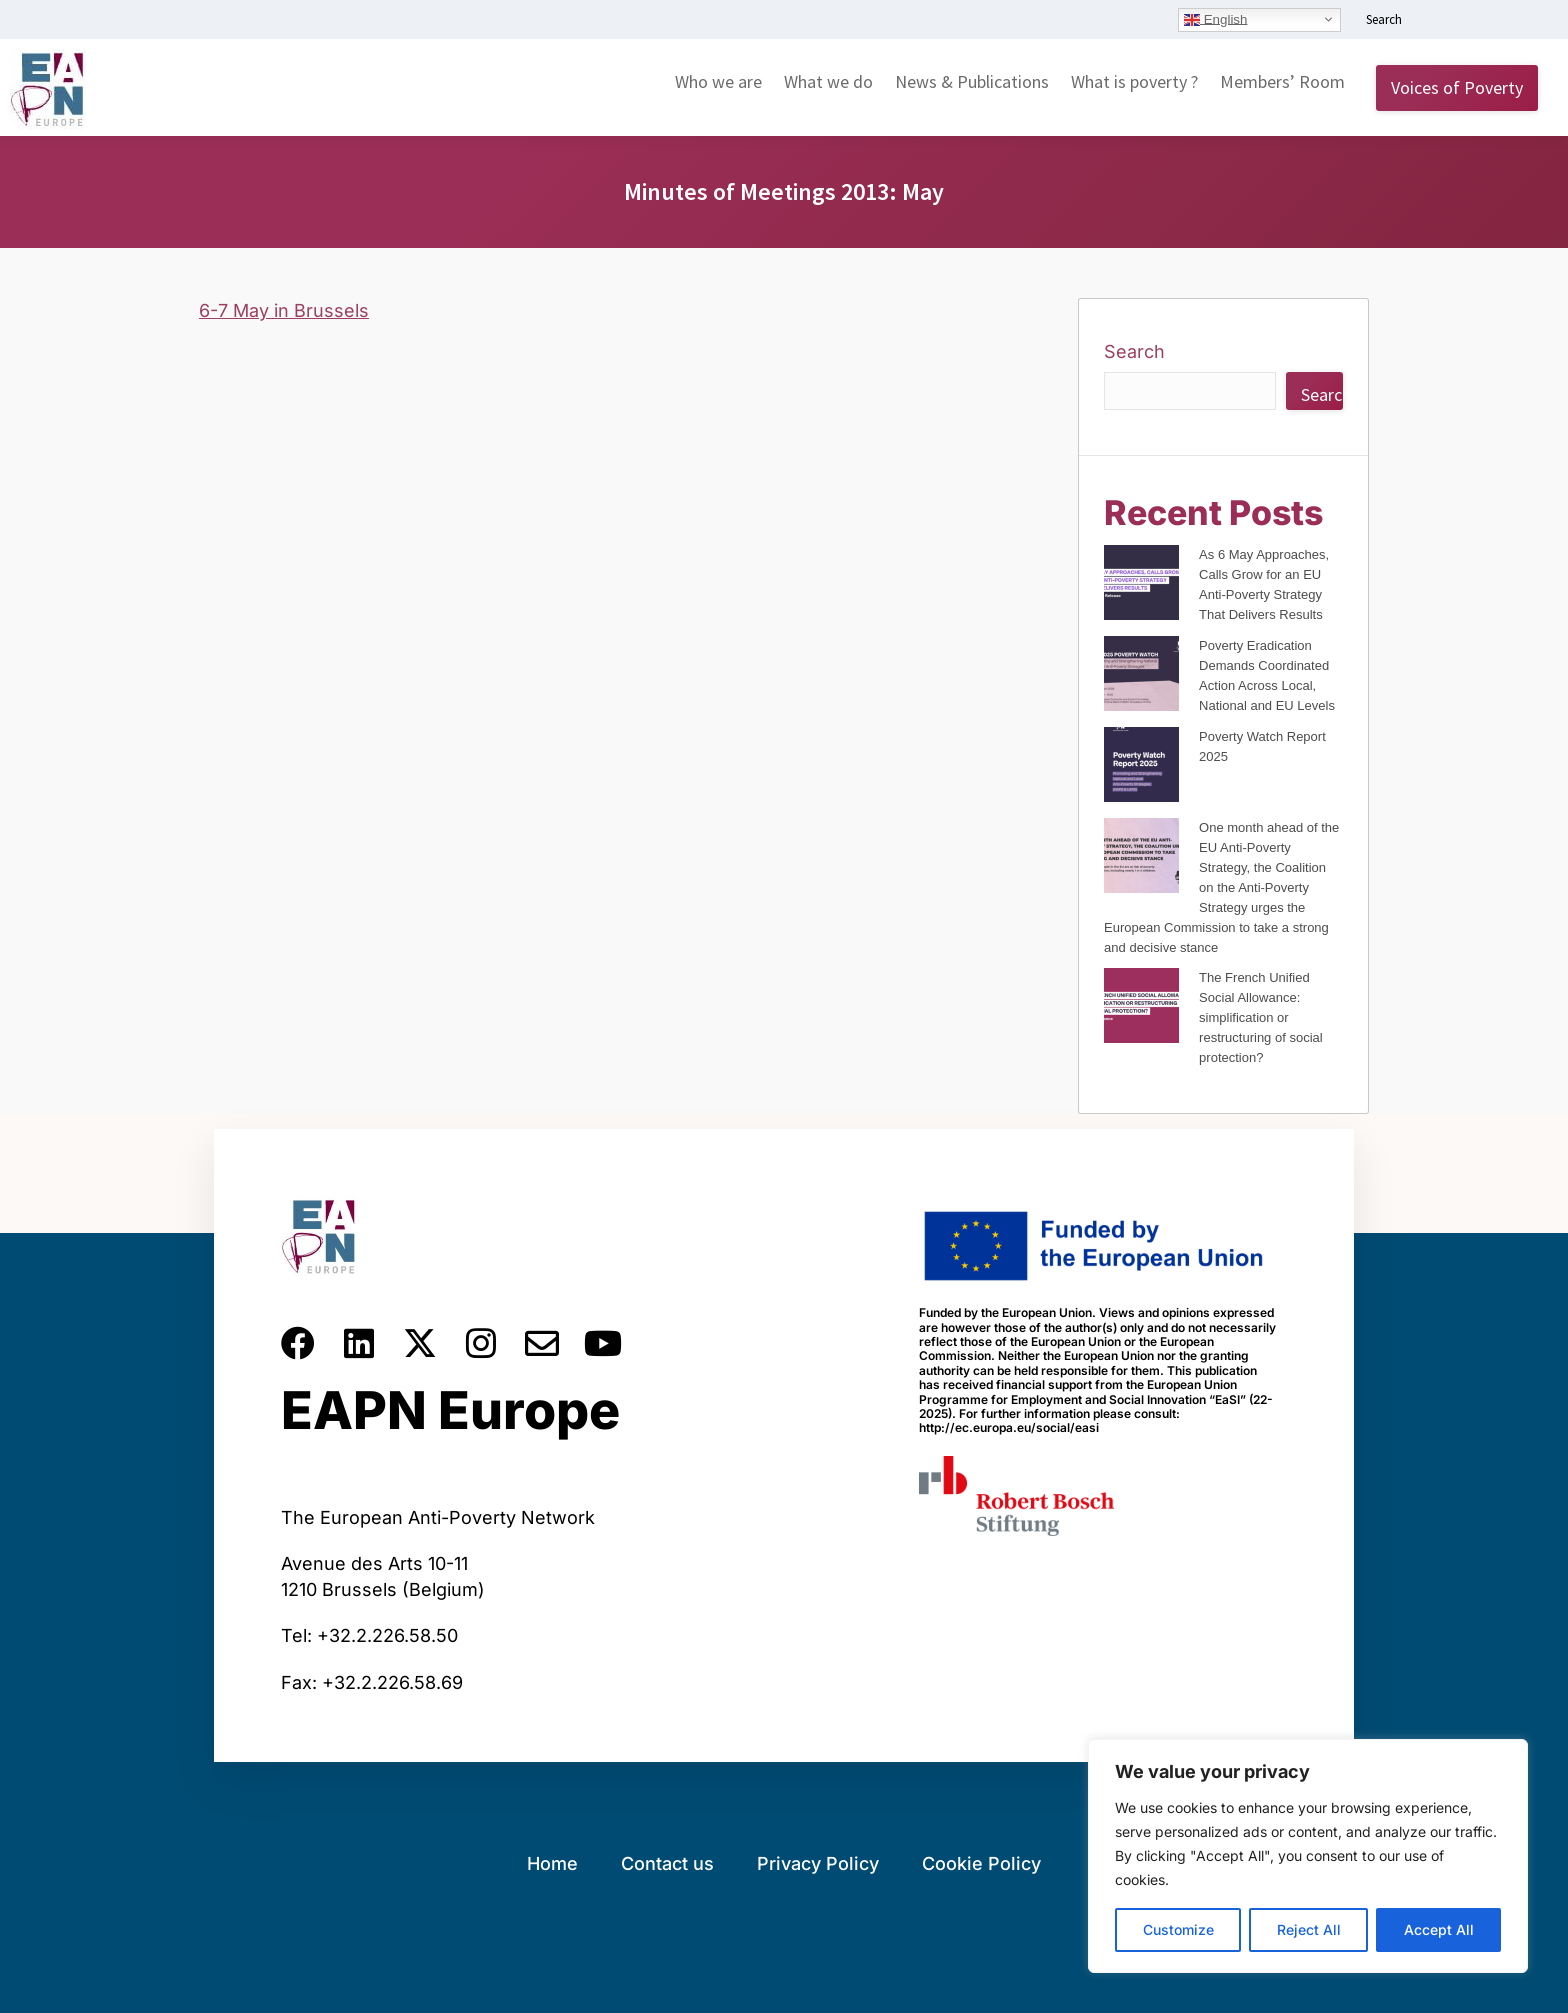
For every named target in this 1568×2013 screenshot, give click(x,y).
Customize (1178, 1929)
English (1215, 19)
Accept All (1439, 1929)
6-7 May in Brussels (284, 310)
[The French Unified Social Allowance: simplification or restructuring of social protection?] (1141, 1008)
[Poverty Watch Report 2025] (1141, 767)
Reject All (1309, 1929)
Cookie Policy (981, 1863)
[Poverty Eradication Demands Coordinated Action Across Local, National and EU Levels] (1141, 676)
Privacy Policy (818, 1863)
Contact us (667, 1863)
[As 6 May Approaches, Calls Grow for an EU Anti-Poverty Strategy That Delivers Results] (1141, 585)
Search (1134, 351)
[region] (1308, 1856)
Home (552, 1863)
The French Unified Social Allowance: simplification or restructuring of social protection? (1261, 1017)
